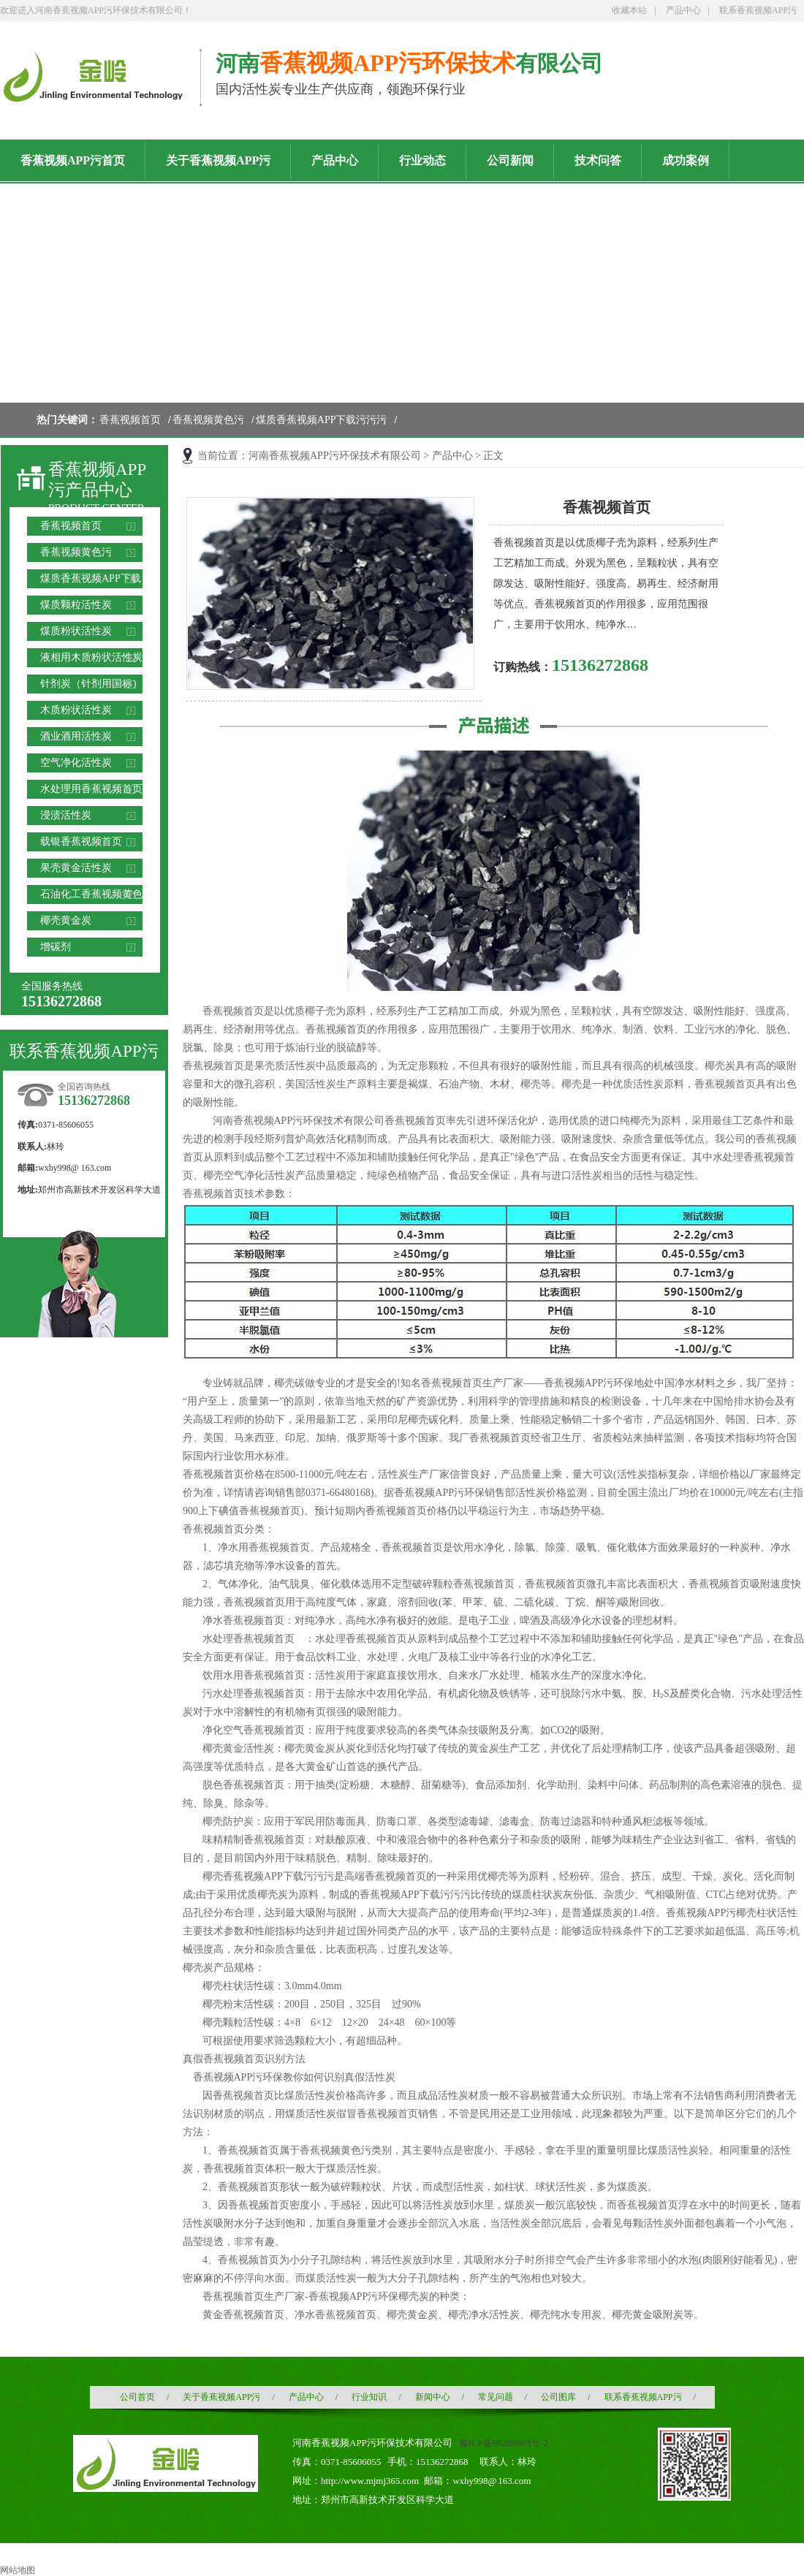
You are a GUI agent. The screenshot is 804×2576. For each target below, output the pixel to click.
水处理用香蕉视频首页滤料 (91, 791)
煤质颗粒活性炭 (76, 604)
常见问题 (495, 2397)
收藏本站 (629, 10)
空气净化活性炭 (76, 762)
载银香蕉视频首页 (81, 841)
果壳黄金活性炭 (76, 867)
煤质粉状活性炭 (76, 631)
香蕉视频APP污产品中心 (97, 479)
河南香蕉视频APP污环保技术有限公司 (335, 455)
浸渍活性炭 (65, 815)
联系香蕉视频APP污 (758, 10)
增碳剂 (55, 946)
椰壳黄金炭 (65, 920)
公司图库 (558, 2397)
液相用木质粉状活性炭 (91, 657)
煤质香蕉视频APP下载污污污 (321, 419)
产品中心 (683, 10)
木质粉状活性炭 (76, 709)
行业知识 (369, 2397)
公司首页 (137, 2397)
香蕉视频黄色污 (208, 419)
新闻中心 (432, 2397)
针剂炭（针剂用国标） (91, 683)
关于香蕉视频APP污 (221, 2397)
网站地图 (17, 2570)
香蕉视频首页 (130, 419)
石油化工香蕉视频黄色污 (91, 896)
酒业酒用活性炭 (76, 736)
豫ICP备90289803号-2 (503, 2442)
